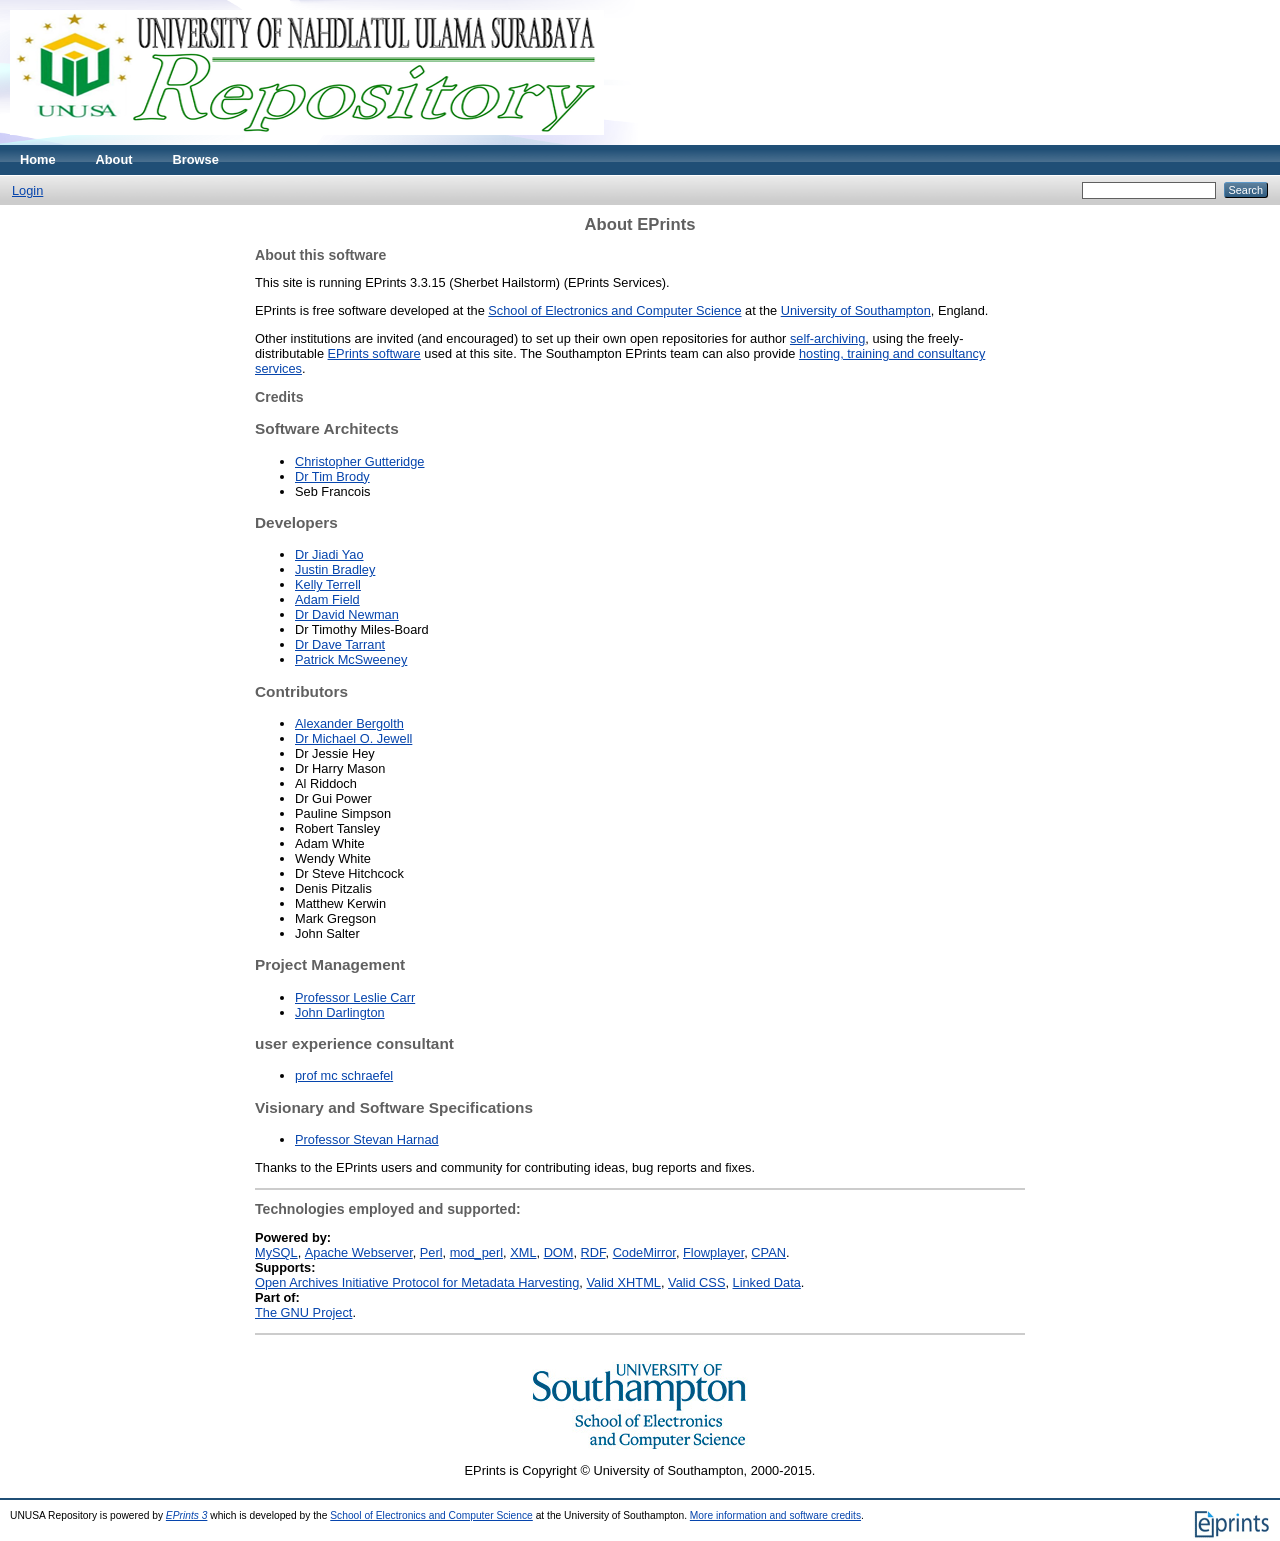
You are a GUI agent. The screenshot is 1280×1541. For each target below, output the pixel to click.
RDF (593, 1252)
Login (27, 190)
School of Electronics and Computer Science (614, 310)
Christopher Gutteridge (359, 461)
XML (523, 1252)
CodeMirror (644, 1252)
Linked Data (767, 1282)
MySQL (276, 1252)
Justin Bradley (335, 569)
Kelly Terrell (328, 584)
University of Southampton (856, 310)
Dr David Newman (347, 614)
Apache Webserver (359, 1252)
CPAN (768, 1252)
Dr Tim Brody (332, 476)
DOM (559, 1252)
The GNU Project (303, 1312)
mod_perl (476, 1252)
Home (38, 159)
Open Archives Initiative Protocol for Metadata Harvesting (417, 1282)
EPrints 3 (187, 1515)
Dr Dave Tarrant (340, 644)
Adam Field (327, 599)
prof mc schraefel (344, 1075)
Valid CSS (696, 1282)
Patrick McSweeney (351, 659)
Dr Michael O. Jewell (353, 738)
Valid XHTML (623, 1282)
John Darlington (340, 1012)
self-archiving (827, 338)
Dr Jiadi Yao (329, 554)
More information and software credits (775, 1515)
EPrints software (374, 353)
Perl (431, 1252)
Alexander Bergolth (349, 723)
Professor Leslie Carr (355, 997)
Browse (196, 159)
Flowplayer (713, 1252)
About (114, 159)
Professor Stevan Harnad (367, 1139)
